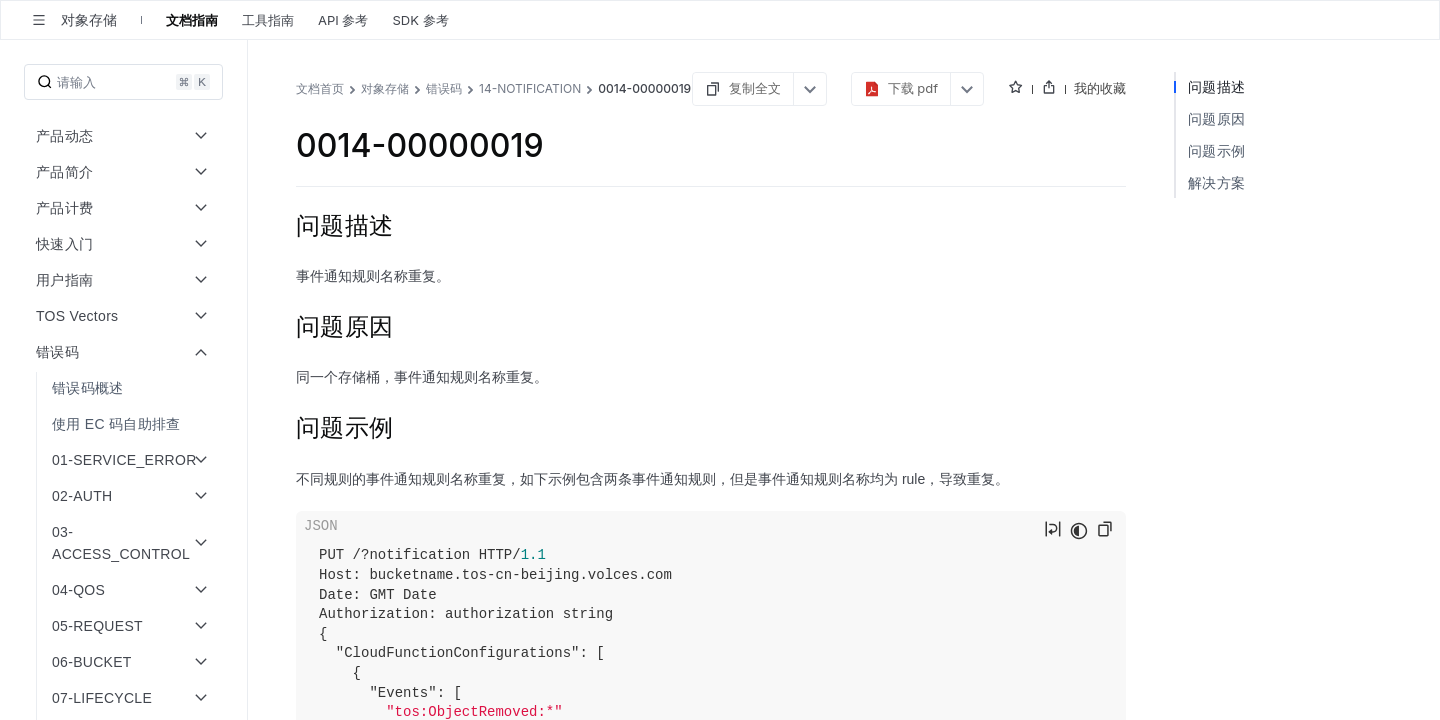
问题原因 (1216, 118)
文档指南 (192, 20)
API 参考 (343, 20)
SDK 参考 (420, 20)
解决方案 (1216, 182)
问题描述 (1216, 86)
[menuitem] (125, 388)
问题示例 (1216, 150)
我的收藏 (1100, 88)
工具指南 (268, 20)
